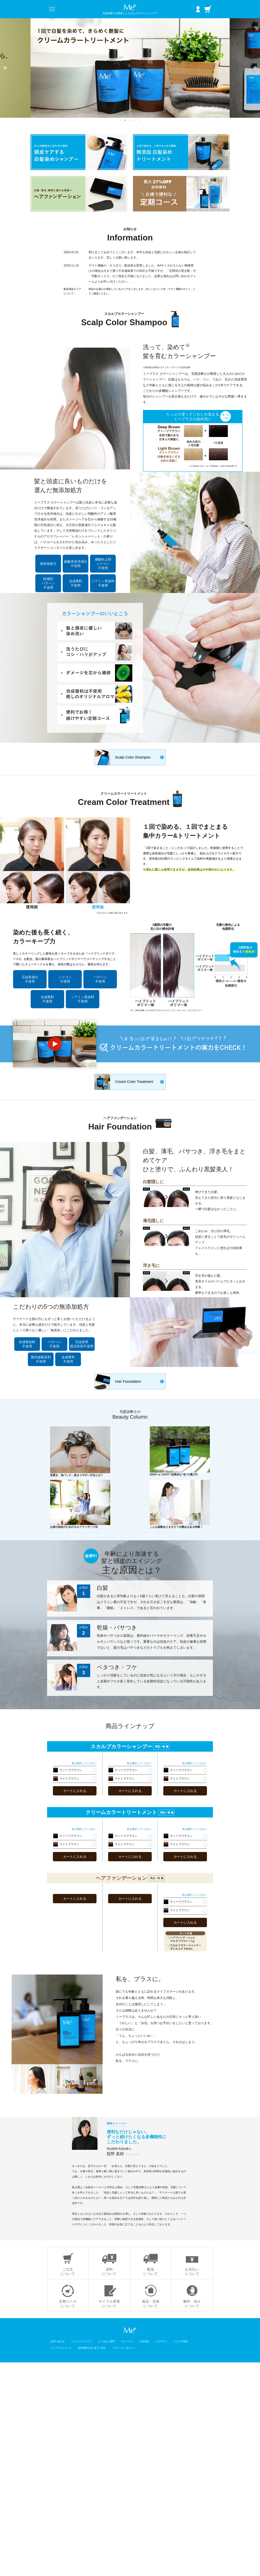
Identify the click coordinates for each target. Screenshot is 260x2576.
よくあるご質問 (122, 2554)
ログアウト (189, 2554)
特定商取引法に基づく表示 (130, 2561)
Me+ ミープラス (130, 7)
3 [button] (130, 120)
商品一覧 (161, 1681)
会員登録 (168, 2554)
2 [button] (125, 120)
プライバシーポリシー (171, 2561)
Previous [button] (5, 68)
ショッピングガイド (90, 2554)
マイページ (147, 2554)
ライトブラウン (69, 1813)
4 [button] (135, 120)
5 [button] (140, 120)
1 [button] (120, 120)
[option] (130, 68)
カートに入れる (74, 1826)
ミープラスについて (90, 2561)
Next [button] (255, 68)
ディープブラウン (71, 1805)
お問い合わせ (59, 2554)
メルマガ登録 (59, 2561)
